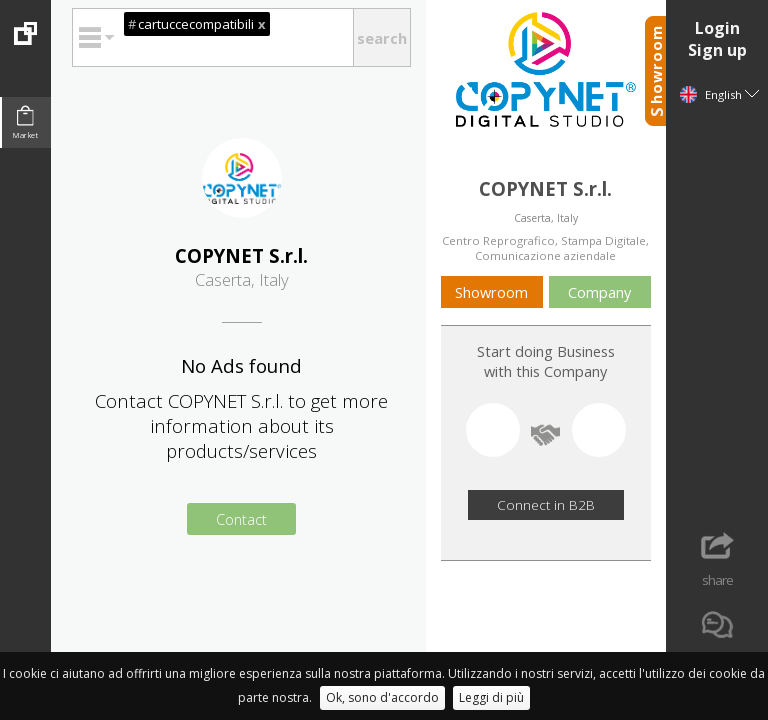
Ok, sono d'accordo (382, 697)
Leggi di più (491, 697)
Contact (241, 519)
